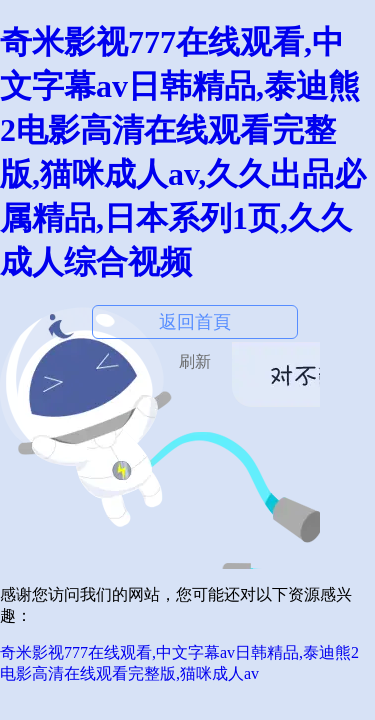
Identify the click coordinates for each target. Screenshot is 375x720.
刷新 (195, 361)
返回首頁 (195, 322)
